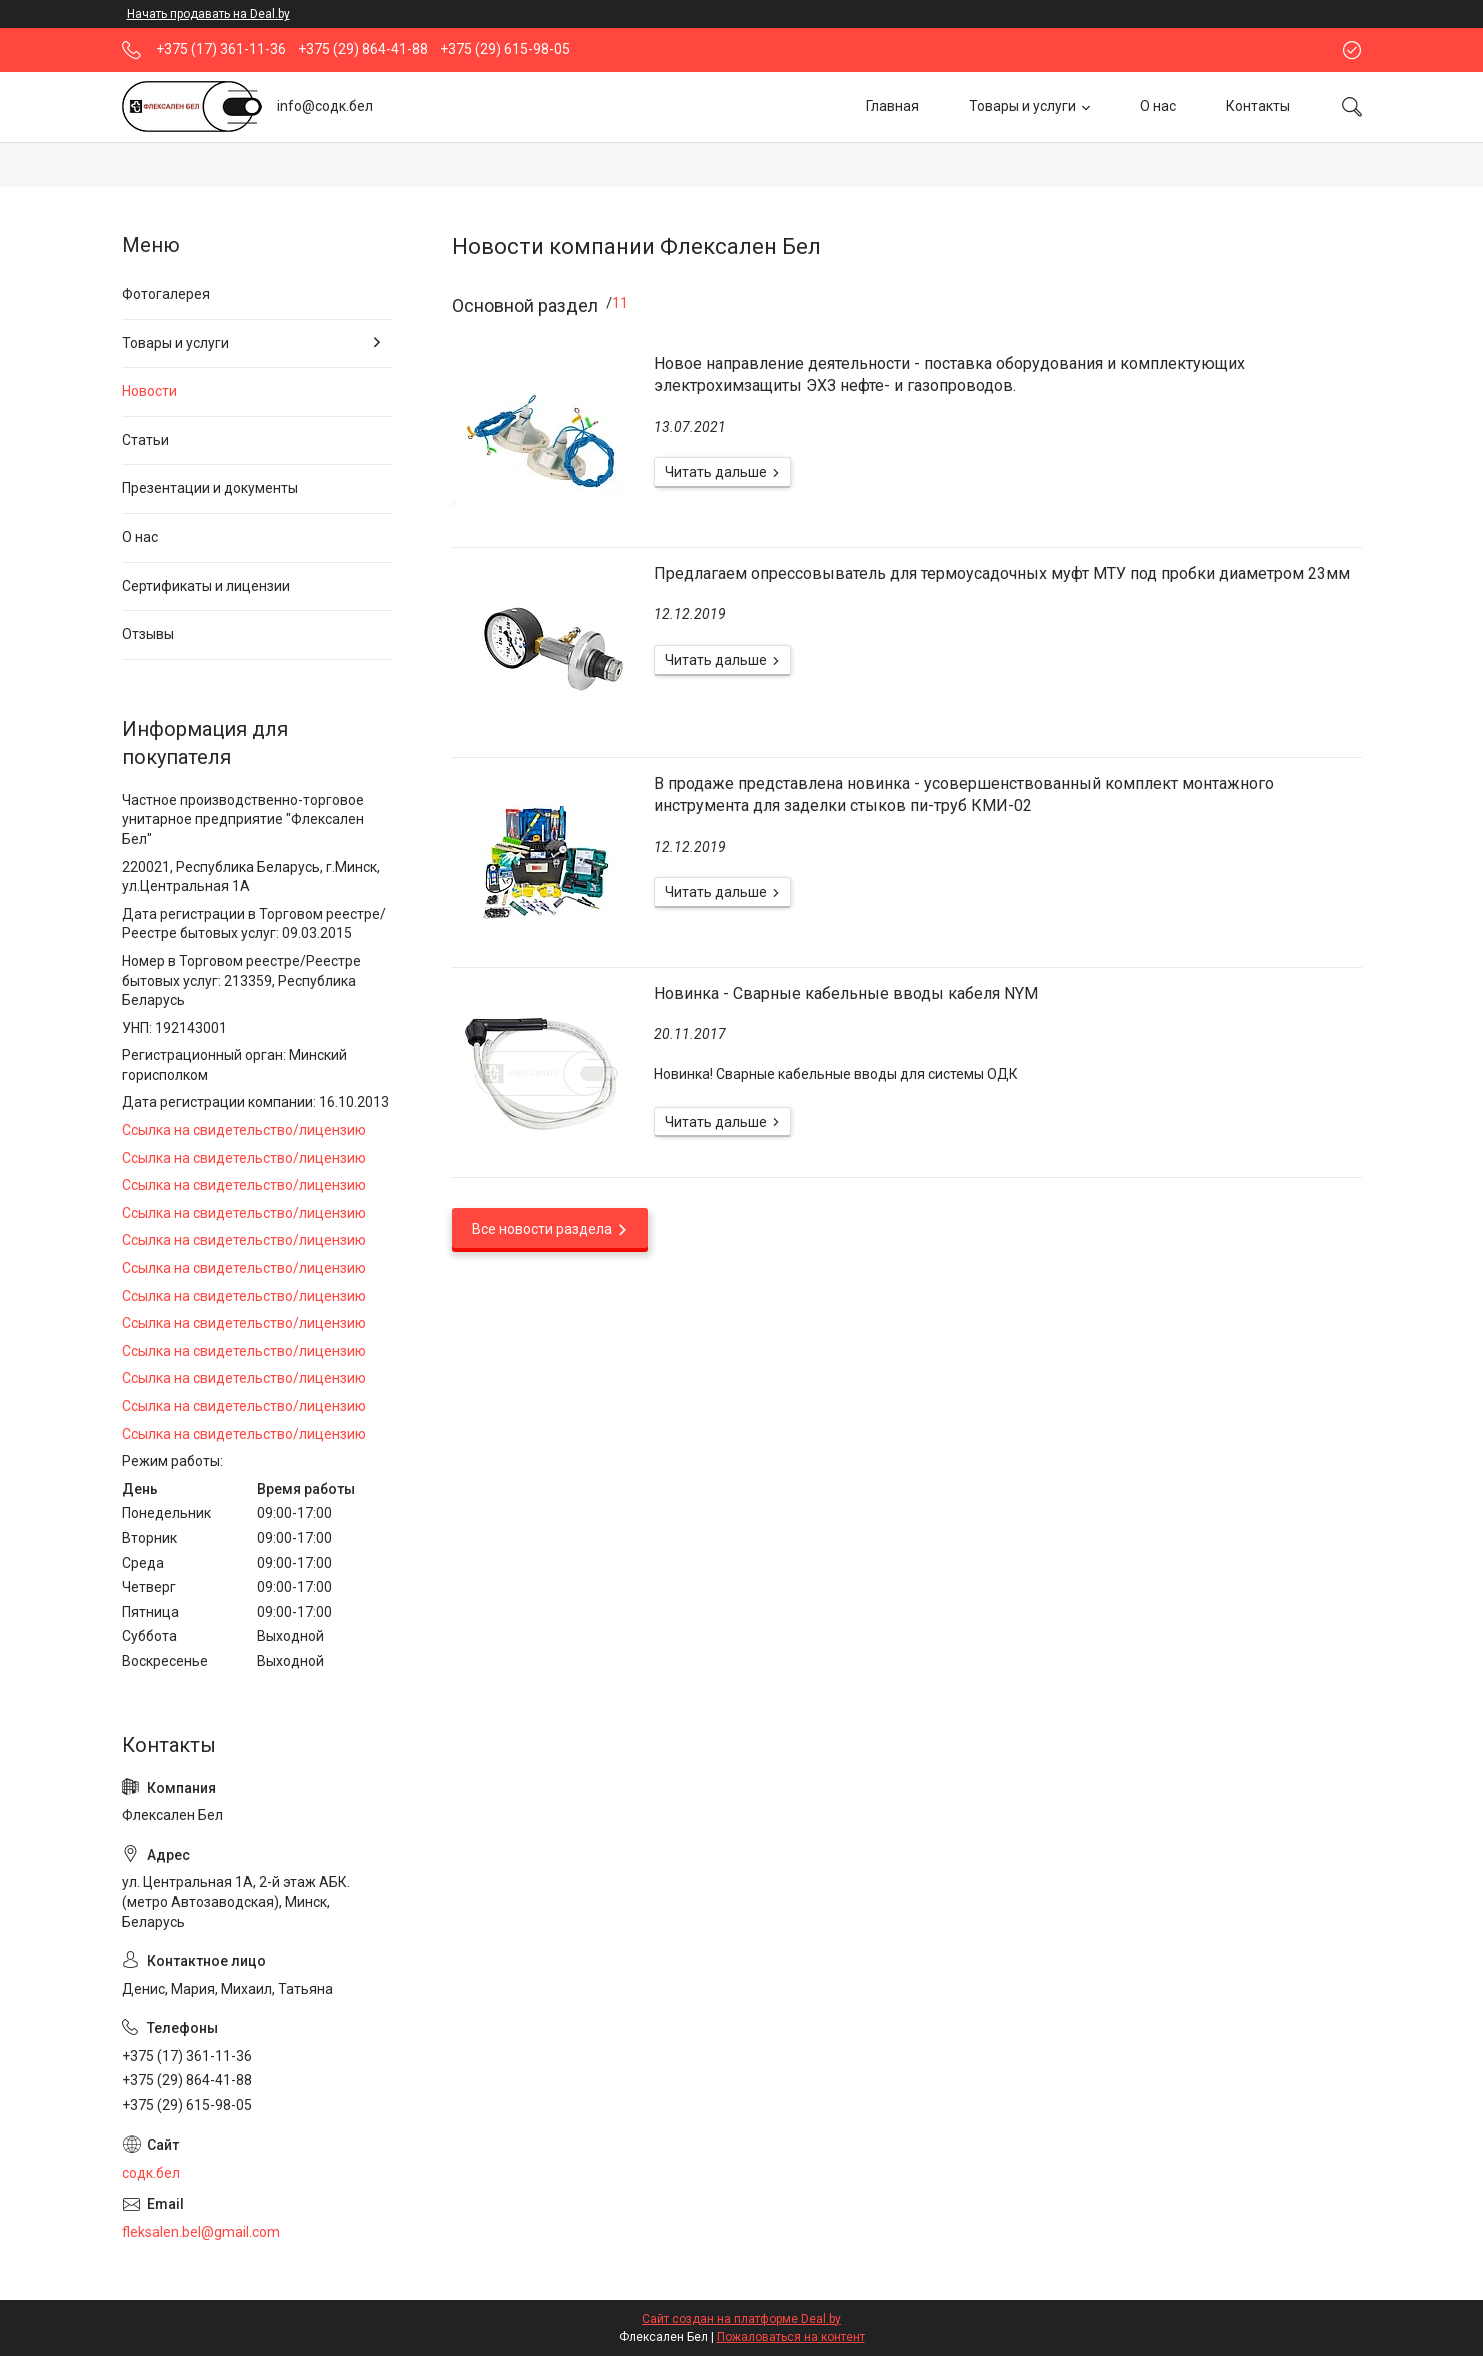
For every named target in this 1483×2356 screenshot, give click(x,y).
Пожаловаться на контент (791, 2337)
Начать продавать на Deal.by (208, 14)
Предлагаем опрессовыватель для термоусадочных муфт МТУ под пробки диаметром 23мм (1002, 573)
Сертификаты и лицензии (206, 586)
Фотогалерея (166, 294)
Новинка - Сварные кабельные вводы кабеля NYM (846, 993)
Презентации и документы (210, 488)
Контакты (1258, 106)
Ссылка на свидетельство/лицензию (244, 1130)
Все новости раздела (542, 1229)
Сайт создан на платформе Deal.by (741, 2319)
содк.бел (151, 2173)
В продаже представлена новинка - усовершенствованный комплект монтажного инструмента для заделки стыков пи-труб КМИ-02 (964, 794)
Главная (892, 106)
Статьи (145, 440)
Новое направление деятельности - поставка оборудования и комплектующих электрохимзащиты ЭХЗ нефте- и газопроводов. (949, 374)
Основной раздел (525, 305)
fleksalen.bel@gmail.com (201, 2232)
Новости (149, 391)
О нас (1158, 106)
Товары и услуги (1022, 106)
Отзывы (148, 634)
